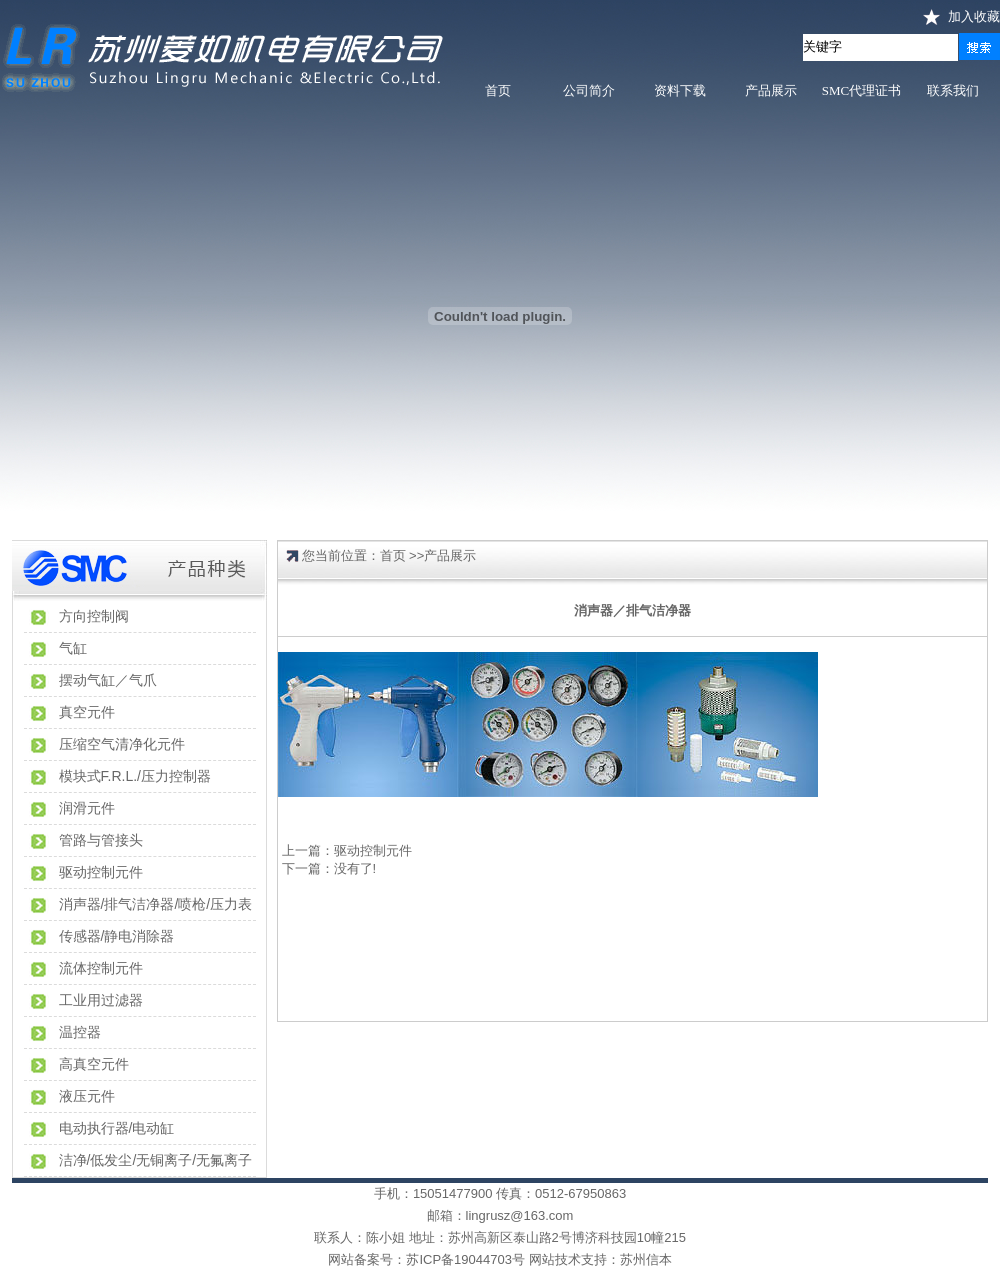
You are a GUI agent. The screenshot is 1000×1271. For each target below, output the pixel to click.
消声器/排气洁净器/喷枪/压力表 (156, 904)
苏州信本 (646, 1259)
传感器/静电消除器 (117, 936)
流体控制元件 (101, 968)
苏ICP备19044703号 (465, 1259)
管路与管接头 (101, 840)
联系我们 (953, 90)
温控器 (80, 1032)
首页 (498, 90)
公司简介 (589, 90)
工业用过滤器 (101, 1000)
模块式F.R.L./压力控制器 (135, 776)
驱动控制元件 (101, 872)
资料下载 (680, 90)
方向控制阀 (94, 616)
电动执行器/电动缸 (117, 1128)
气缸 (73, 648)
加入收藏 (974, 16)
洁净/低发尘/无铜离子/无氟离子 (156, 1160)
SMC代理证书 (861, 90)
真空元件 (87, 712)
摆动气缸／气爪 (108, 680)
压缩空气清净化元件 (122, 744)
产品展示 (771, 90)
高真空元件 (94, 1064)
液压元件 (87, 1096)
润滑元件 (87, 808)
